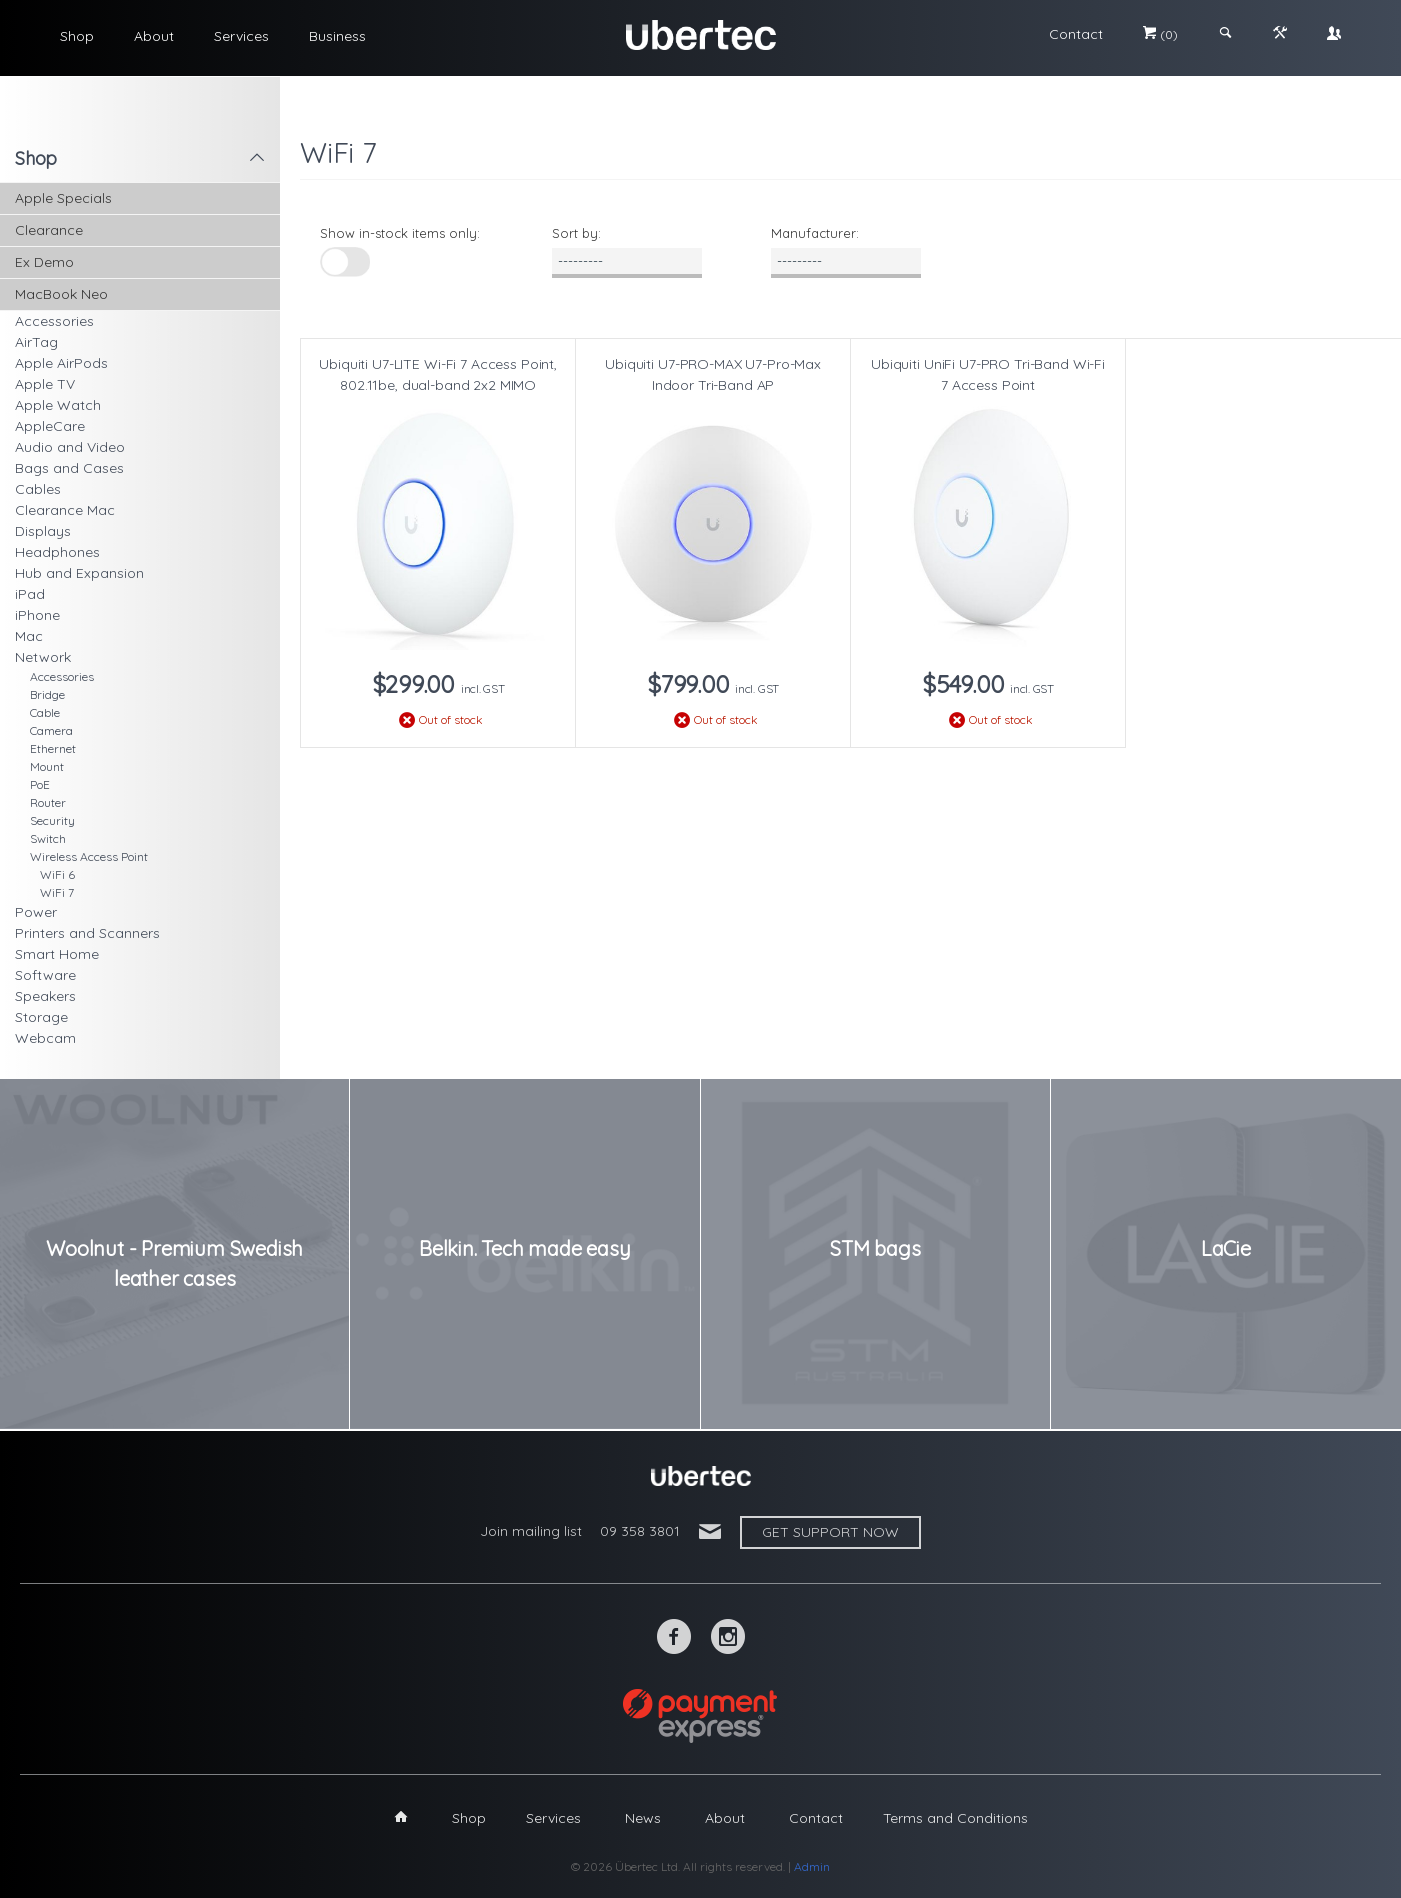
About (154, 36)
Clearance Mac (65, 510)
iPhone (37, 615)
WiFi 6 (57, 874)
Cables (38, 489)
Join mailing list (531, 1531)
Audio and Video (70, 447)
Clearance (49, 230)
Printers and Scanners (87, 933)
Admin (812, 1866)
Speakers (45, 996)
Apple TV (45, 384)
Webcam (45, 1038)
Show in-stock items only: (400, 233)
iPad (30, 594)
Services (241, 36)
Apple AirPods (61, 363)
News (643, 1818)
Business (337, 36)
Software (45, 975)
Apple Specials (63, 198)
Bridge (47, 694)
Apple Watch (58, 405)
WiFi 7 (57, 892)
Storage (41, 1017)
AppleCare (50, 426)
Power (36, 912)
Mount (47, 766)
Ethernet (53, 748)
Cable (45, 712)
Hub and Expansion (79, 573)
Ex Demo (44, 262)
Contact (1076, 34)
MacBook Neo (61, 294)
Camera (51, 730)
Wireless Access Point (89, 856)
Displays (43, 531)
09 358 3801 (640, 1531)
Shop (77, 36)
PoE (40, 784)
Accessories (54, 321)
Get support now (830, 1532)
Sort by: (576, 233)
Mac (29, 636)
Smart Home (57, 954)
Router (48, 802)
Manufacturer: (815, 233)
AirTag (36, 342)
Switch (48, 838)
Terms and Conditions (955, 1818)
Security (52, 820)
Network (43, 657)
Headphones (57, 552)
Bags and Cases (69, 468)
